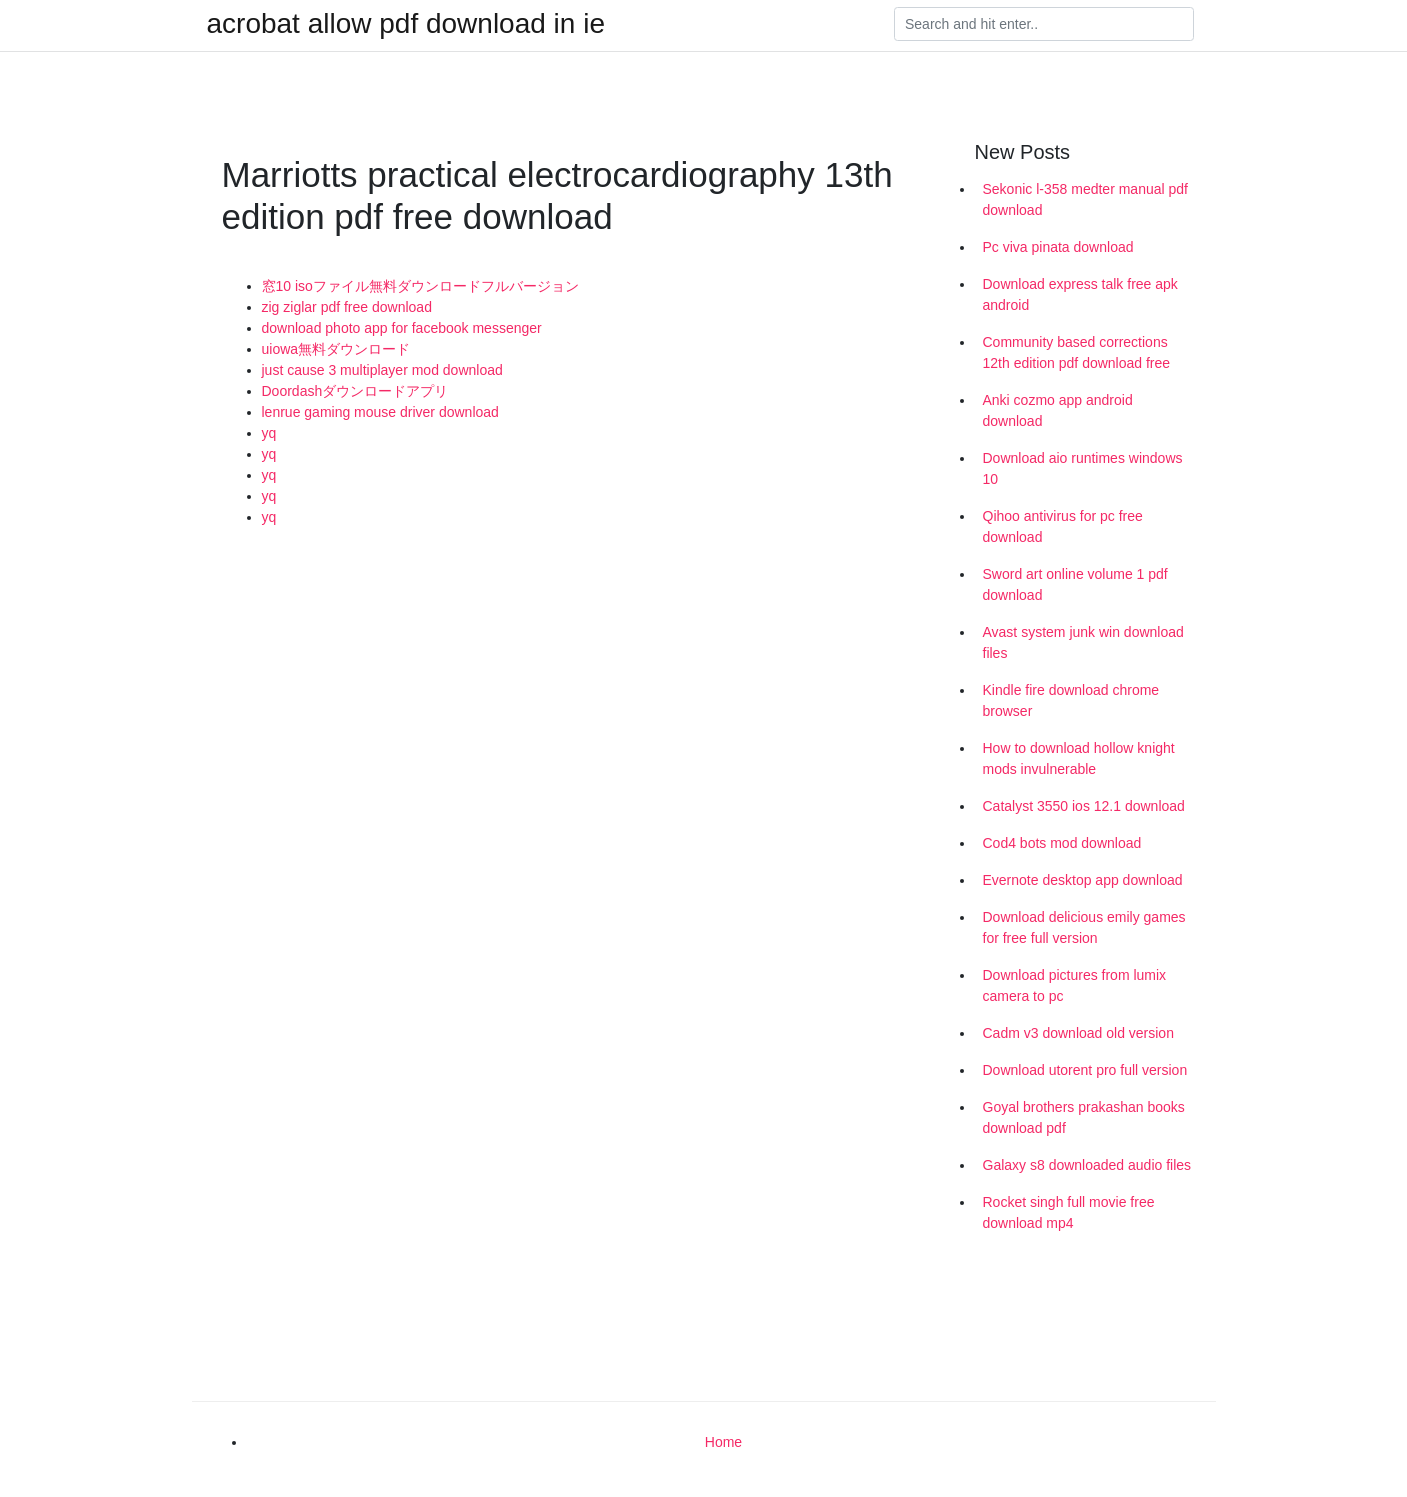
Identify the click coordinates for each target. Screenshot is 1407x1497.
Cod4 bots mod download (1062, 843)
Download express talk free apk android (1080, 294)
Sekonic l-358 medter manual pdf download (1085, 199)
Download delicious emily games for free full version (1084, 927)
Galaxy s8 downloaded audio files (1087, 1165)
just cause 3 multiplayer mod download (382, 370)
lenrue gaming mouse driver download (380, 412)
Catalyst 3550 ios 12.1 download (1084, 806)
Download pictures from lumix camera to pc (1075, 985)
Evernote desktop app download (1083, 880)
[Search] (1044, 24)
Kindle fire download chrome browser (1071, 700)
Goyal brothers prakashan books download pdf (1084, 1117)
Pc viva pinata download (1058, 247)
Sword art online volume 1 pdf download (1075, 584)
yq (269, 433)
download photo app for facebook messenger (402, 328)
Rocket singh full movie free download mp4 (1069, 1212)
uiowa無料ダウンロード (336, 349)
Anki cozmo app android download (1058, 410)
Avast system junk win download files (1083, 642)
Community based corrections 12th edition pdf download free (1077, 352)
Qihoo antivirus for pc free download (1063, 526)
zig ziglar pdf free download (347, 307)
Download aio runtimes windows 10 (1083, 468)
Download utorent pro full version (1085, 1070)
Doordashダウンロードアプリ (355, 391)
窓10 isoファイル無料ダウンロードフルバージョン (420, 286)
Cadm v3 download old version (1078, 1033)
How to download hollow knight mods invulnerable (1079, 758)
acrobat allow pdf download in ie (406, 24)
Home (723, 1442)
